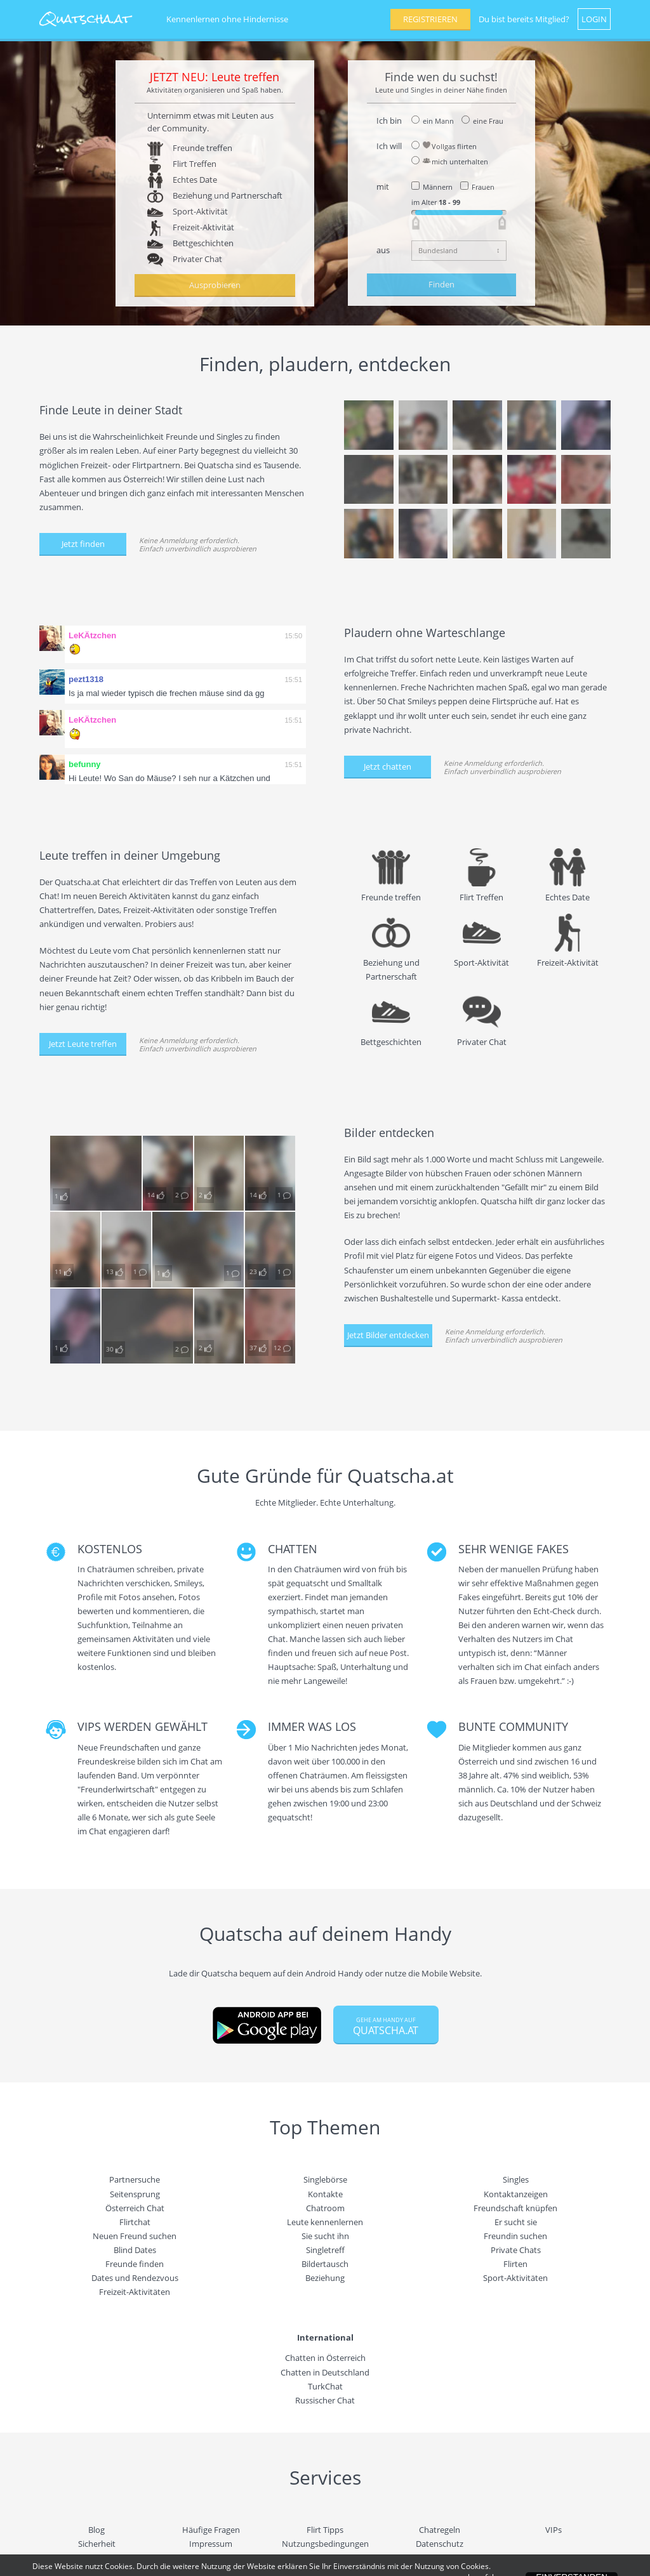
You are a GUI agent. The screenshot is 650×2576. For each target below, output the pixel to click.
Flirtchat (134, 2222)
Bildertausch (325, 2264)
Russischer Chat (325, 2400)
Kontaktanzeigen (516, 2194)
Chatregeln (439, 2529)
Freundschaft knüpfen (515, 2208)
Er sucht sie (515, 2222)
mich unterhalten (455, 161)
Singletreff (325, 2250)
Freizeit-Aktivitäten (134, 2291)
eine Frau (488, 121)
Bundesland (438, 250)
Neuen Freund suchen (134, 2236)
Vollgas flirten (450, 146)
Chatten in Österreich (325, 2357)
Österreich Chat (134, 2208)
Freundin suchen (515, 2236)
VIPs (553, 2529)
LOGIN (594, 19)
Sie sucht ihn (325, 2236)
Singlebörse (325, 2179)
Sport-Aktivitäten (515, 2278)
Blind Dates (135, 2250)
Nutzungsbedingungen (325, 2543)
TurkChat (325, 2386)
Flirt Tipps (325, 2529)
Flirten (515, 2264)
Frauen (483, 187)
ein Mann (438, 121)
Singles (516, 2179)
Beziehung (325, 2278)
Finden (441, 284)
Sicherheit (97, 2543)
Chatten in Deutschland (325, 2372)
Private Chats (516, 2250)
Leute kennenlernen (325, 2222)
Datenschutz (439, 2543)
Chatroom (325, 2208)
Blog (96, 2529)
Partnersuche (134, 2179)
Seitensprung (135, 2194)
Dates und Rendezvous (134, 2278)
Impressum (210, 2543)
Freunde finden (134, 2264)
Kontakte (325, 2194)
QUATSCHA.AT (385, 2026)
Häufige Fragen (211, 2529)
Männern (438, 187)
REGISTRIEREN (430, 19)
